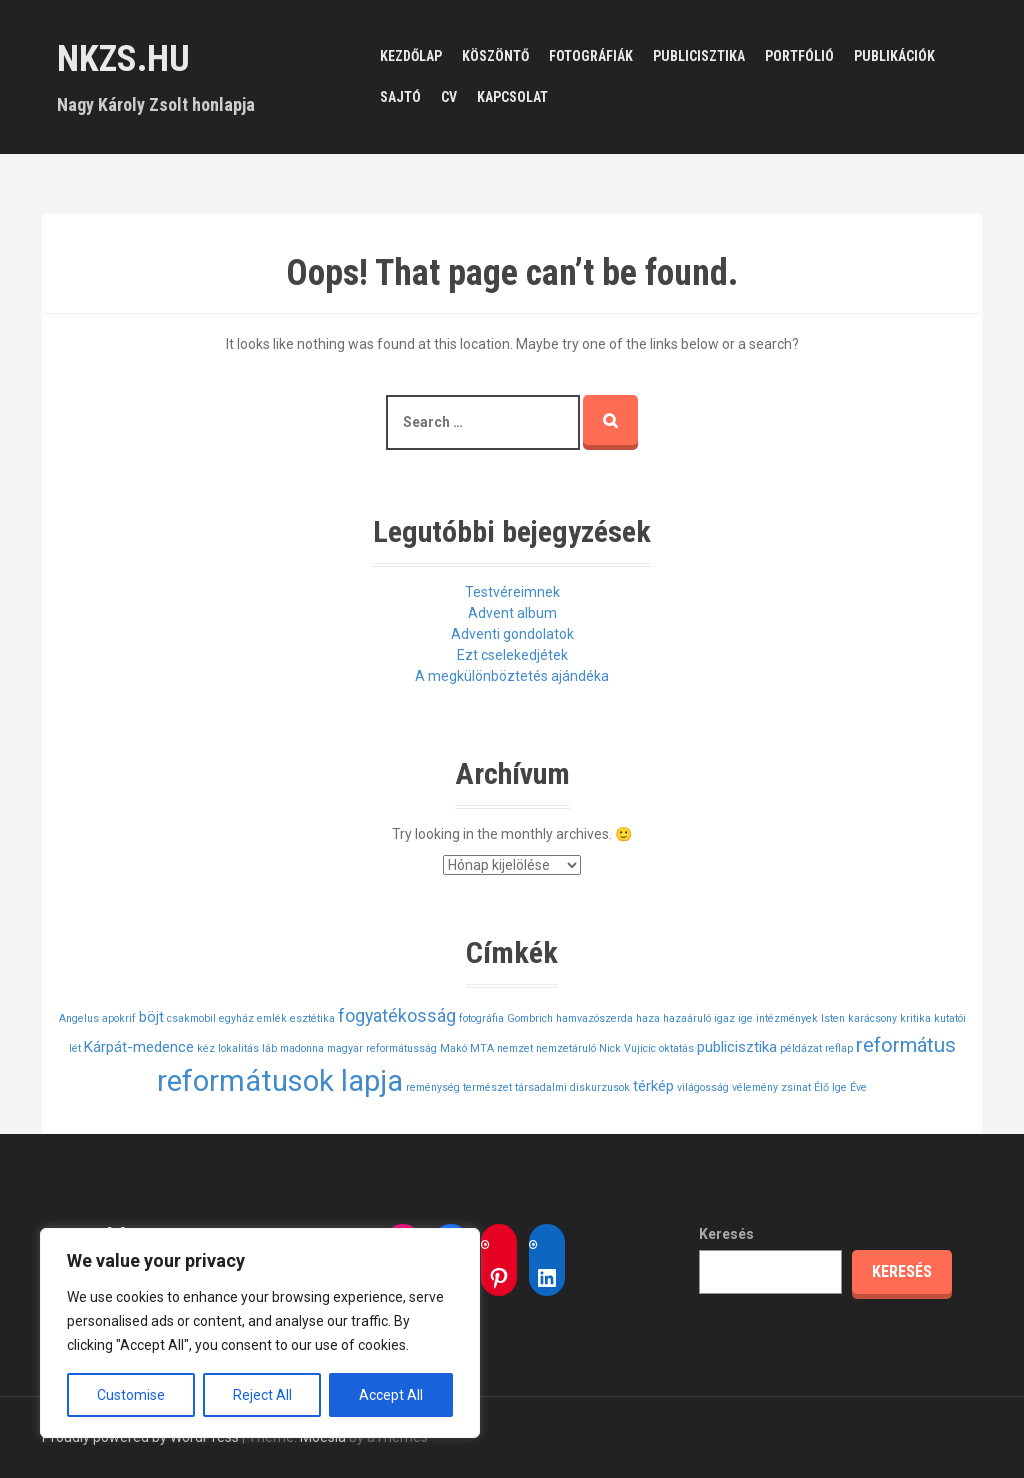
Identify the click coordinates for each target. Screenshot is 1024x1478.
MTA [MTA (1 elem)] (482, 1048)
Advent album (512, 613)
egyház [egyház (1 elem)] (236, 1018)
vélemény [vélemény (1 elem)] (755, 1087)
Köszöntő (495, 56)
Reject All (262, 1395)
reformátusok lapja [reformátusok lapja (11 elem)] (280, 1081)
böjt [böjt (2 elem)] (151, 1017)
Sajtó (400, 97)
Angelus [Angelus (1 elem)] (79, 1018)
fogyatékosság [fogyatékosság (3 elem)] (397, 1015)
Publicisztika (699, 56)
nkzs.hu (123, 59)
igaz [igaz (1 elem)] (724, 1018)
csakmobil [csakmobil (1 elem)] (191, 1018)
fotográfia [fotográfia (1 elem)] (481, 1018)
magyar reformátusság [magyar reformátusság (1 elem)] (382, 1048)
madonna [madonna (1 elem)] (302, 1048)
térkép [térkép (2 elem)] (653, 1086)
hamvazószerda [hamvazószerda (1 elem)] (594, 1018)
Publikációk (894, 56)
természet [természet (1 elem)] (487, 1087)
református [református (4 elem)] (906, 1045)
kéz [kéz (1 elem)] (206, 1048)
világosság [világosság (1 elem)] (703, 1087)
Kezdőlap (411, 56)
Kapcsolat (512, 97)
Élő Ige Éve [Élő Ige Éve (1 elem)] (840, 1087)
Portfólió (799, 56)
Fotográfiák (591, 56)
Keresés (726, 1234)
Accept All (391, 1395)
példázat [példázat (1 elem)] (801, 1048)
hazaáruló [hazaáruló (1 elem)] (687, 1018)
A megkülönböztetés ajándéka (512, 676)
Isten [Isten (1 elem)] (833, 1018)
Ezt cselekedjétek (512, 655)
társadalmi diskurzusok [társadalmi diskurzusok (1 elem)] (572, 1087)
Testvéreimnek (512, 592)
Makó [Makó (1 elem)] (453, 1048)
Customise (131, 1395)
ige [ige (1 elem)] (745, 1018)
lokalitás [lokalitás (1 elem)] (238, 1048)
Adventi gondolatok (512, 634)
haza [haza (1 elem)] (648, 1018)
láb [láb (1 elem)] (269, 1048)
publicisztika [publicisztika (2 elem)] (737, 1047)
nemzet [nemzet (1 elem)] (515, 1048)
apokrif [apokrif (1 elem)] (119, 1018)
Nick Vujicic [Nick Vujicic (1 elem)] (627, 1048)
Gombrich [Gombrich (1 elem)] (530, 1018)
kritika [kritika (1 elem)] (915, 1018)
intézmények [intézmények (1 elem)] (787, 1018)
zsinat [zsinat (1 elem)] (796, 1087)
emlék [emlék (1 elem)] (272, 1018)
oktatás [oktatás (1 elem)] (676, 1048)
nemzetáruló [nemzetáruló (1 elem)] (566, 1048)
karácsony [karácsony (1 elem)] (872, 1018)
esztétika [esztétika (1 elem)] (312, 1018)
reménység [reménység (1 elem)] (433, 1087)
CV (449, 97)
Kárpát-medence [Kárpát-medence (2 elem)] (139, 1047)
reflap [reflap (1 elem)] (839, 1048)
